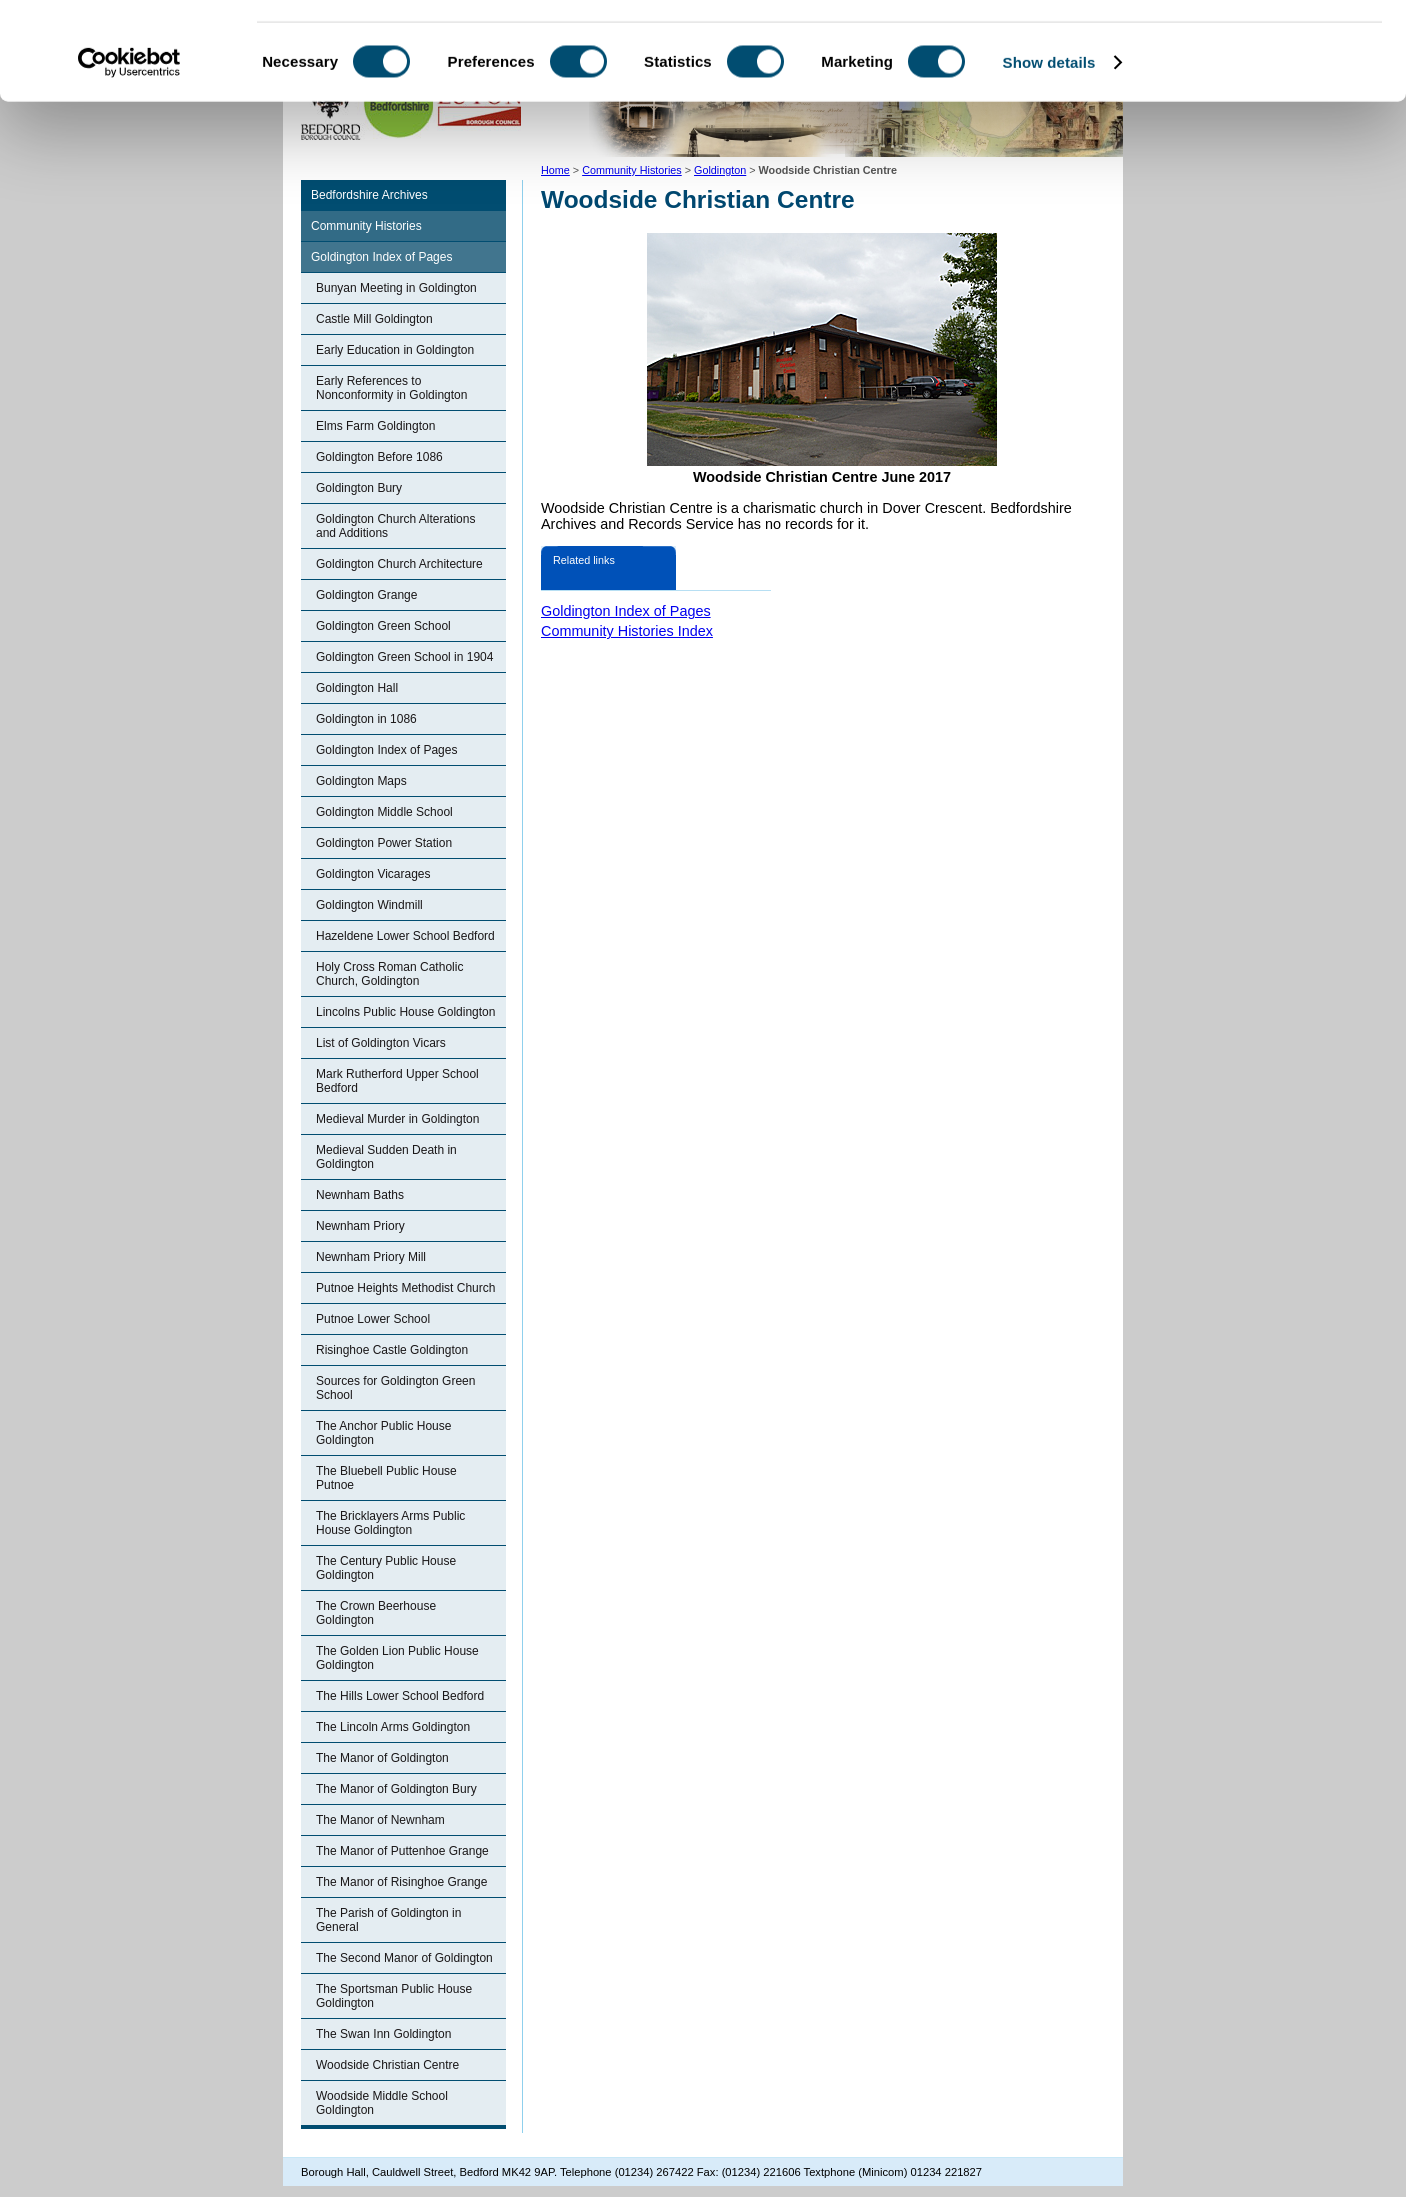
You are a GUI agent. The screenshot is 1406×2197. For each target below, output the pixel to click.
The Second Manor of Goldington (404, 1958)
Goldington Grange (366, 595)
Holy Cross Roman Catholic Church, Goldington (389, 974)
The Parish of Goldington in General (388, 1920)
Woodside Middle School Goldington (382, 2103)
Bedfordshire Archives (369, 195)
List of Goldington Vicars (381, 1043)
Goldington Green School (383, 626)
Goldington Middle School (384, 812)
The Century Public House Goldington (386, 1568)
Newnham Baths (360, 1195)
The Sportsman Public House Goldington (394, 1996)
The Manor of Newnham (380, 1820)
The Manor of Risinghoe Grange (401, 1882)
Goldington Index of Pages (381, 257)
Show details (1049, 153)
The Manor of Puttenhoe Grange (402, 1851)
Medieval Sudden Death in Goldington (386, 1157)
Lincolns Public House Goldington (405, 1012)
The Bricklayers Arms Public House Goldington (390, 1523)
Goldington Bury (359, 488)
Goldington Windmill (369, 905)
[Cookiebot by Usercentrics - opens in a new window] (129, 154)
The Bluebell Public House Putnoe (386, 1478)
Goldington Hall (357, 688)
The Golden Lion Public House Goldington (397, 1658)
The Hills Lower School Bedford (400, 1696)
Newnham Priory (360, 1226)
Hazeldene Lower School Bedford (405, 936)
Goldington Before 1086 (379, 457)
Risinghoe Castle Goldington (392, 1350)
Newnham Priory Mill (371, 1257)
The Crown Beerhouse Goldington (376, 1613)
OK (1239, 49)
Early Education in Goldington (395, 350)
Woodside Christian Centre (387, 2065)
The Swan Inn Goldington (383, 2034)
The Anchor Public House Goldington (383, 1433)
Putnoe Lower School (373, 1319)
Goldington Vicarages (373, 874)
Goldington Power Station (384, 843)
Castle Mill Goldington (374, 319)
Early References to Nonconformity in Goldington (391, 388)
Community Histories (366, 226)
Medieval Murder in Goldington (397, 1119)
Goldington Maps (361, 781)
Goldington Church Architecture (399, 564)
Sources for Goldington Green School (395, 1388)
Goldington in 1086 (366, 719)
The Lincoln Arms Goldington (393, 1727)
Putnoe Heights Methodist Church (405, 1288)
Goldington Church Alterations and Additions (395, 526)
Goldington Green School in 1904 (404, 657)
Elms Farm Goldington (375, 426)
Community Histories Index (627, 631)
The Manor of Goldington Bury (396, 1789)
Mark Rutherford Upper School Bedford (397, 1081)
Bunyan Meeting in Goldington (396, 288)
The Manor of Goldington (382, 1758)
